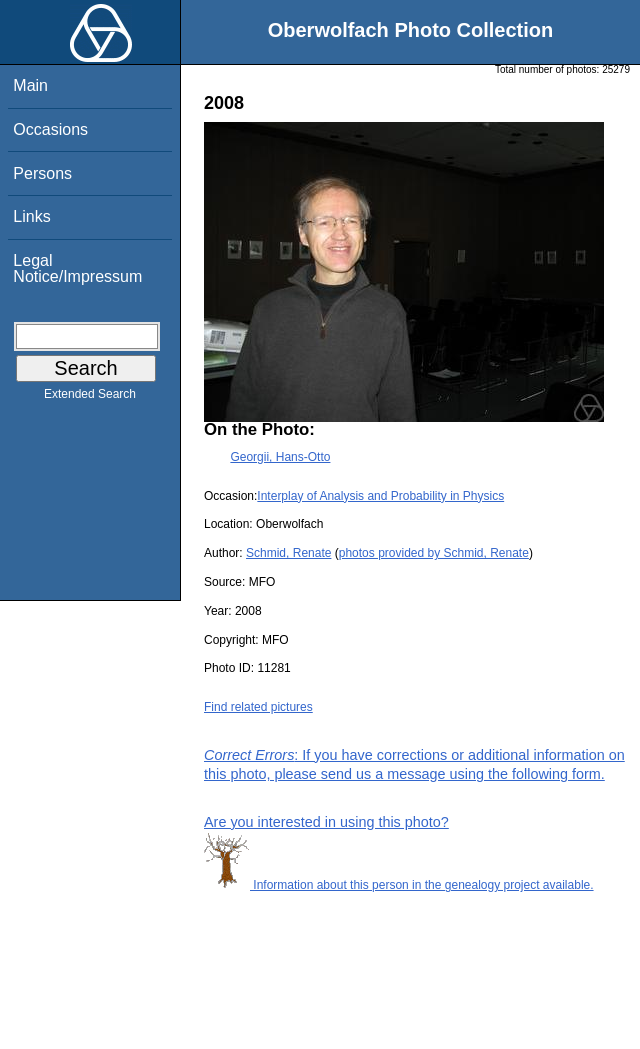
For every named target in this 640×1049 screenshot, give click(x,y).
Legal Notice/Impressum (77, 268)
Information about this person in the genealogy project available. (399, 885)
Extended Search (90, 398)
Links (31, 216)
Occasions (50, 129)
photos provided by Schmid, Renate (434, 553)
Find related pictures (258, 707)
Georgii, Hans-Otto (280, 457)
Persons (42, 173)
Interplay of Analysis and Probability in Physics (380, 496)
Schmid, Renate (288, 553)
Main (30, 85)
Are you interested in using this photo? (326, 822)
